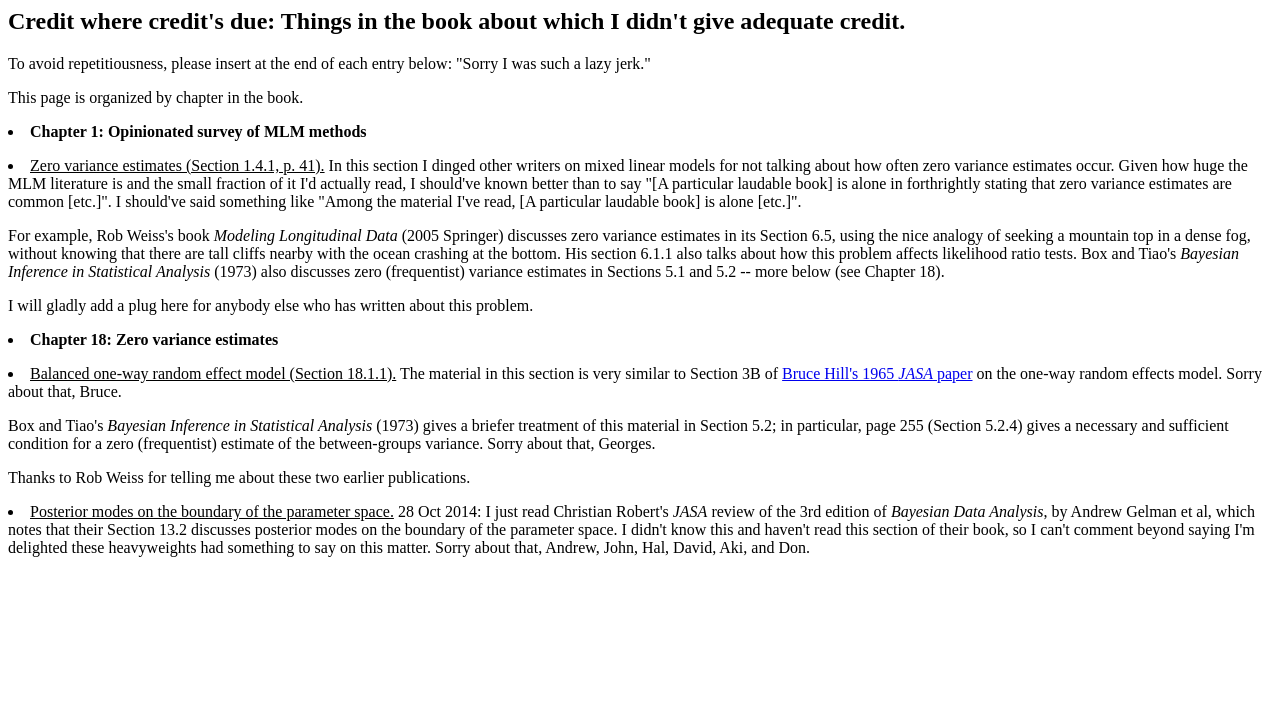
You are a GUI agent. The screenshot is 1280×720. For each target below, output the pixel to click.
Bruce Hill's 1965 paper (877, 373)
